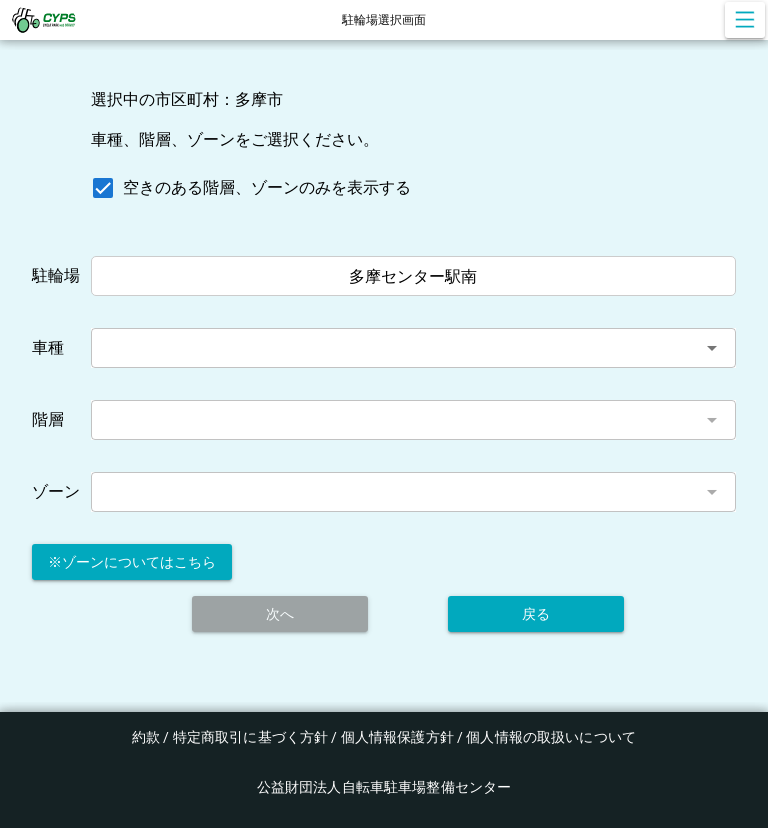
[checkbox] (247, 188)
